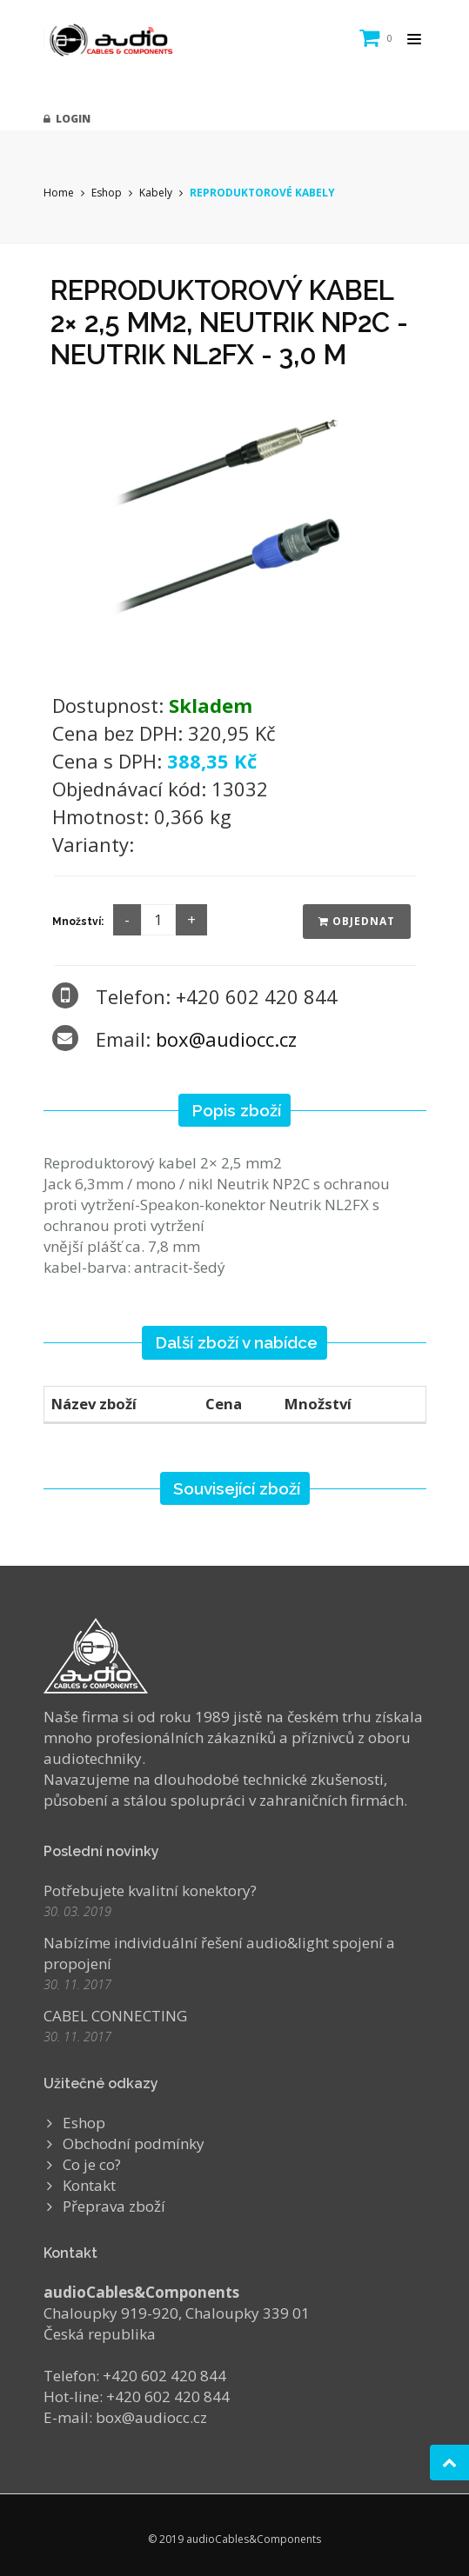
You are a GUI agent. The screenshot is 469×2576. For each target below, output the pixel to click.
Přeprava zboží (114, 2206)
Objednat (356, 921)
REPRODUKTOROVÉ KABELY (262, 192)
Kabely (155, 192)
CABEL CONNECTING (115, 2016)
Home (59, 192)
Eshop (106, 192)
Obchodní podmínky (133, 2143)
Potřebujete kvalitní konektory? (150, 1890)
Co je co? (92, 2164)
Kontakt (89, 2185)
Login (67, 118)
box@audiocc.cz (226, 1039)
